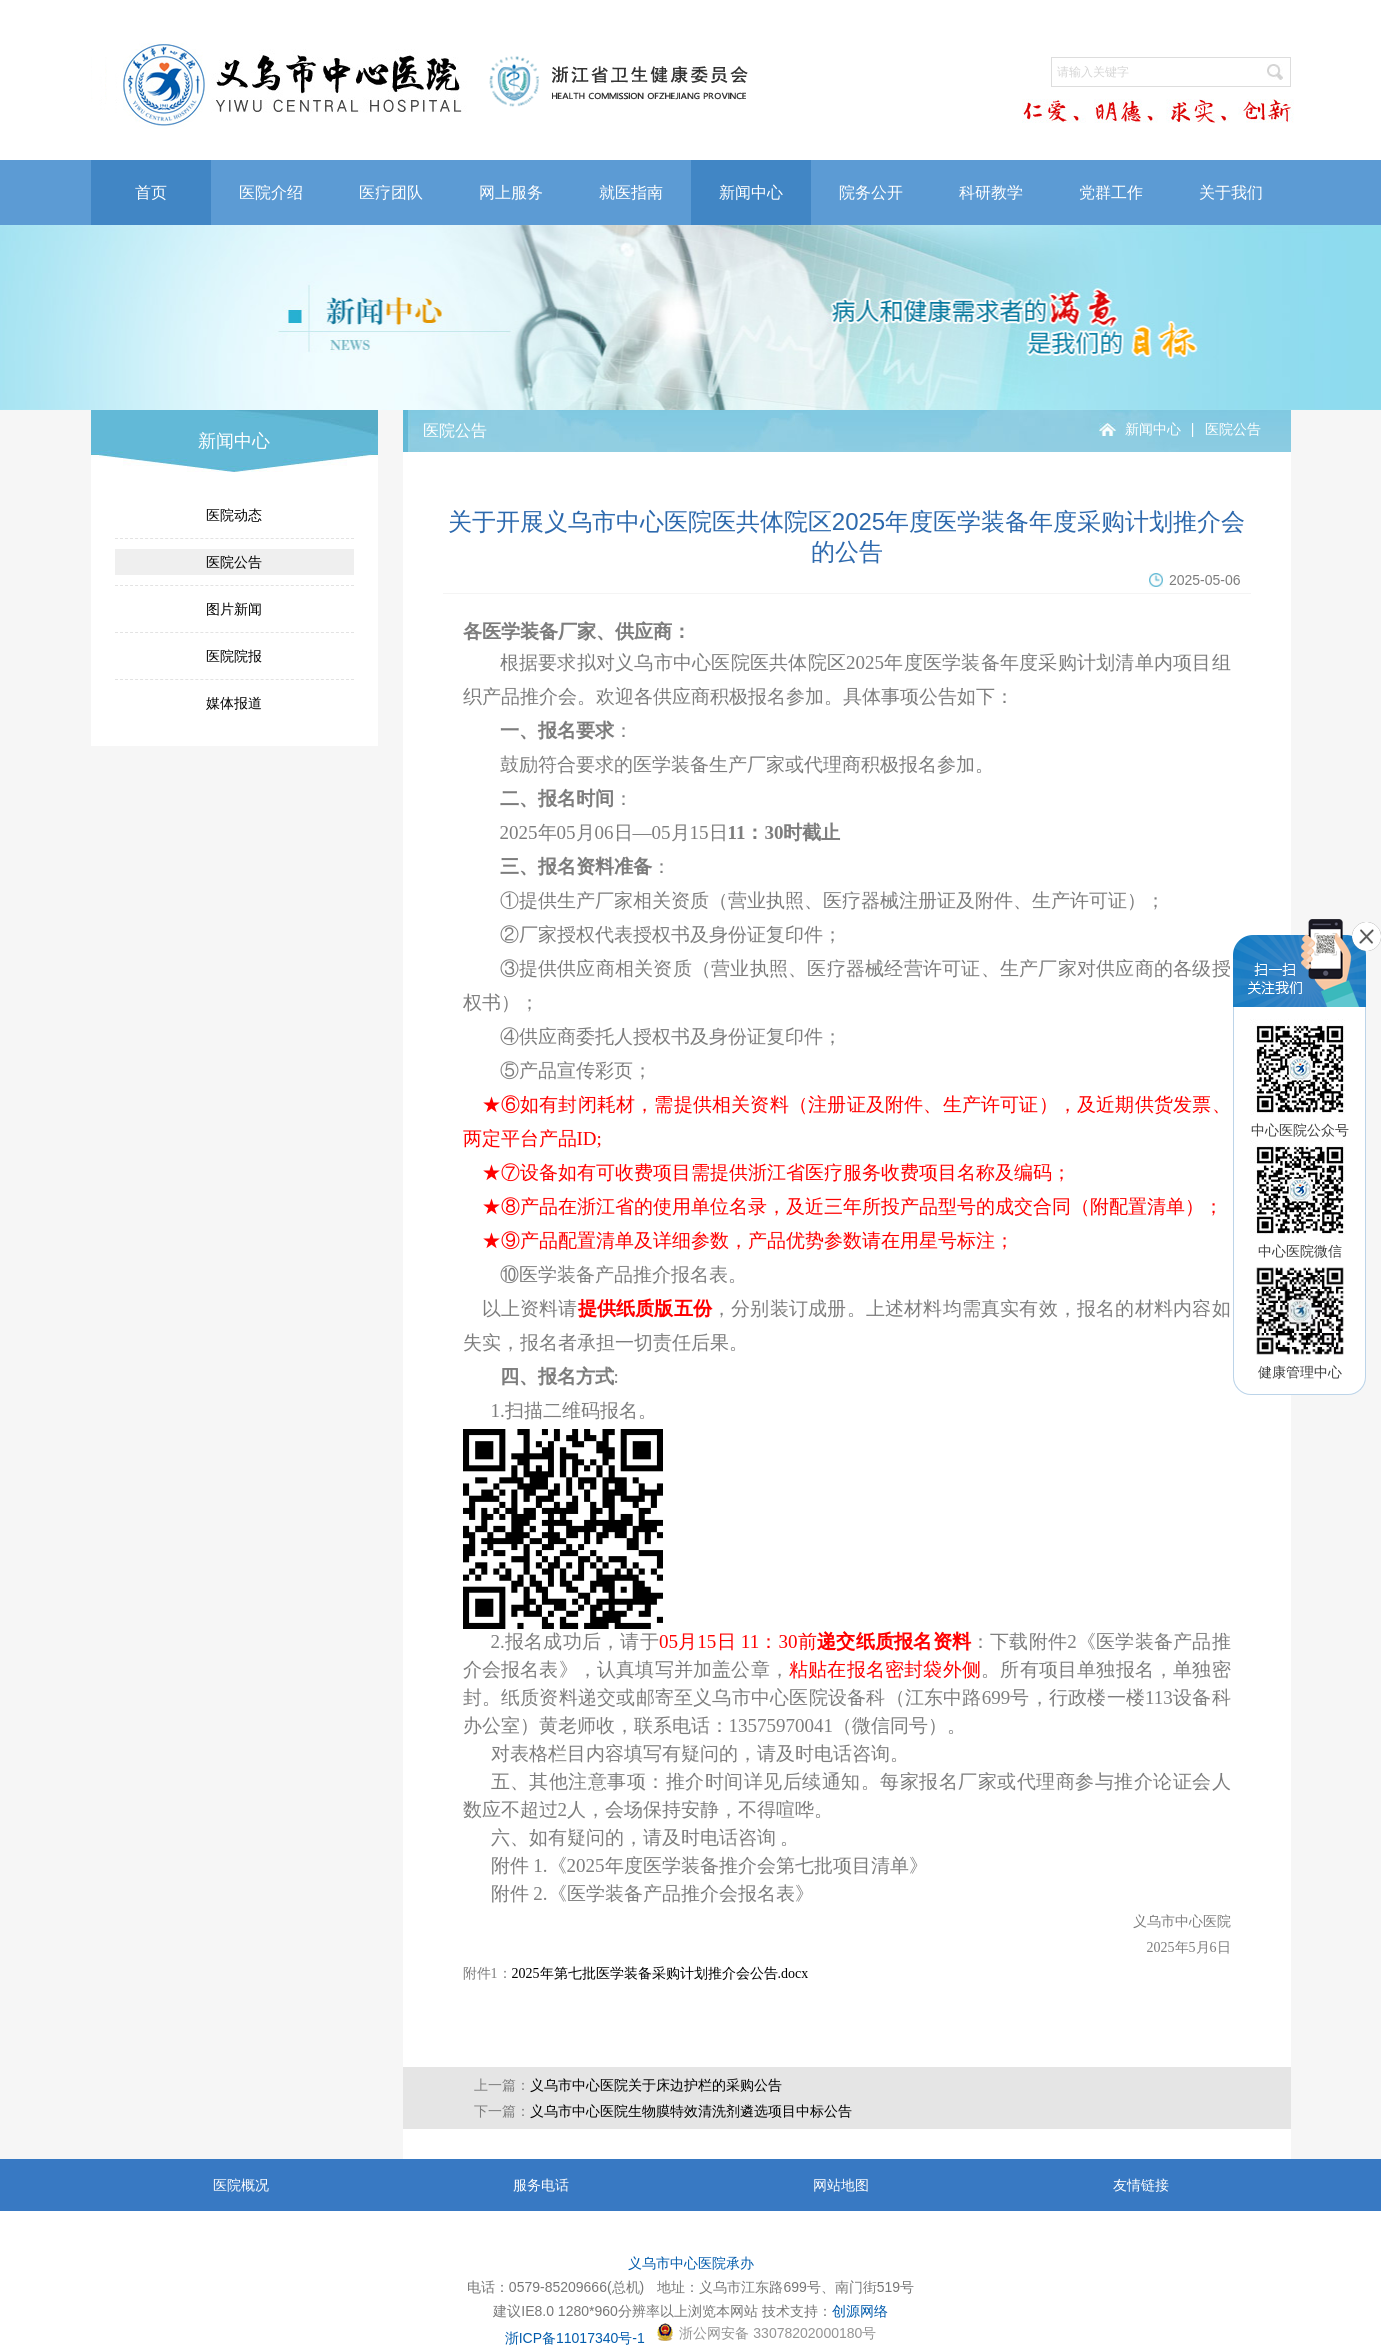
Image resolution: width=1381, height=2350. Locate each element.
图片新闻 (234, 609)
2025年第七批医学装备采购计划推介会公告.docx (660, 1973)
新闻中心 (751, 192)
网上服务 (511, 192)
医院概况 (241, 2185)
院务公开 (871, 192)
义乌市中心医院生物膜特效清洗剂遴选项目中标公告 (691, 2111)
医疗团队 (391, 192)
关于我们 (1231, 192)
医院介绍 (271, 192)
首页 (151, 192)
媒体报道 (234, 703)
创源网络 (860, 2311)
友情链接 (1141, 2185)
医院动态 (234, 515)
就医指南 (631, 192)
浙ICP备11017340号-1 (575, 2338)
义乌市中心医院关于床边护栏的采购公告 (656, 2085)
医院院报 (234, 656)
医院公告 (234, 562)
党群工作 (1111, 192)
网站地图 (841, 2185)
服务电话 (541, 2185)
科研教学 (991, 192)
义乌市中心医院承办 (691, 2263)
